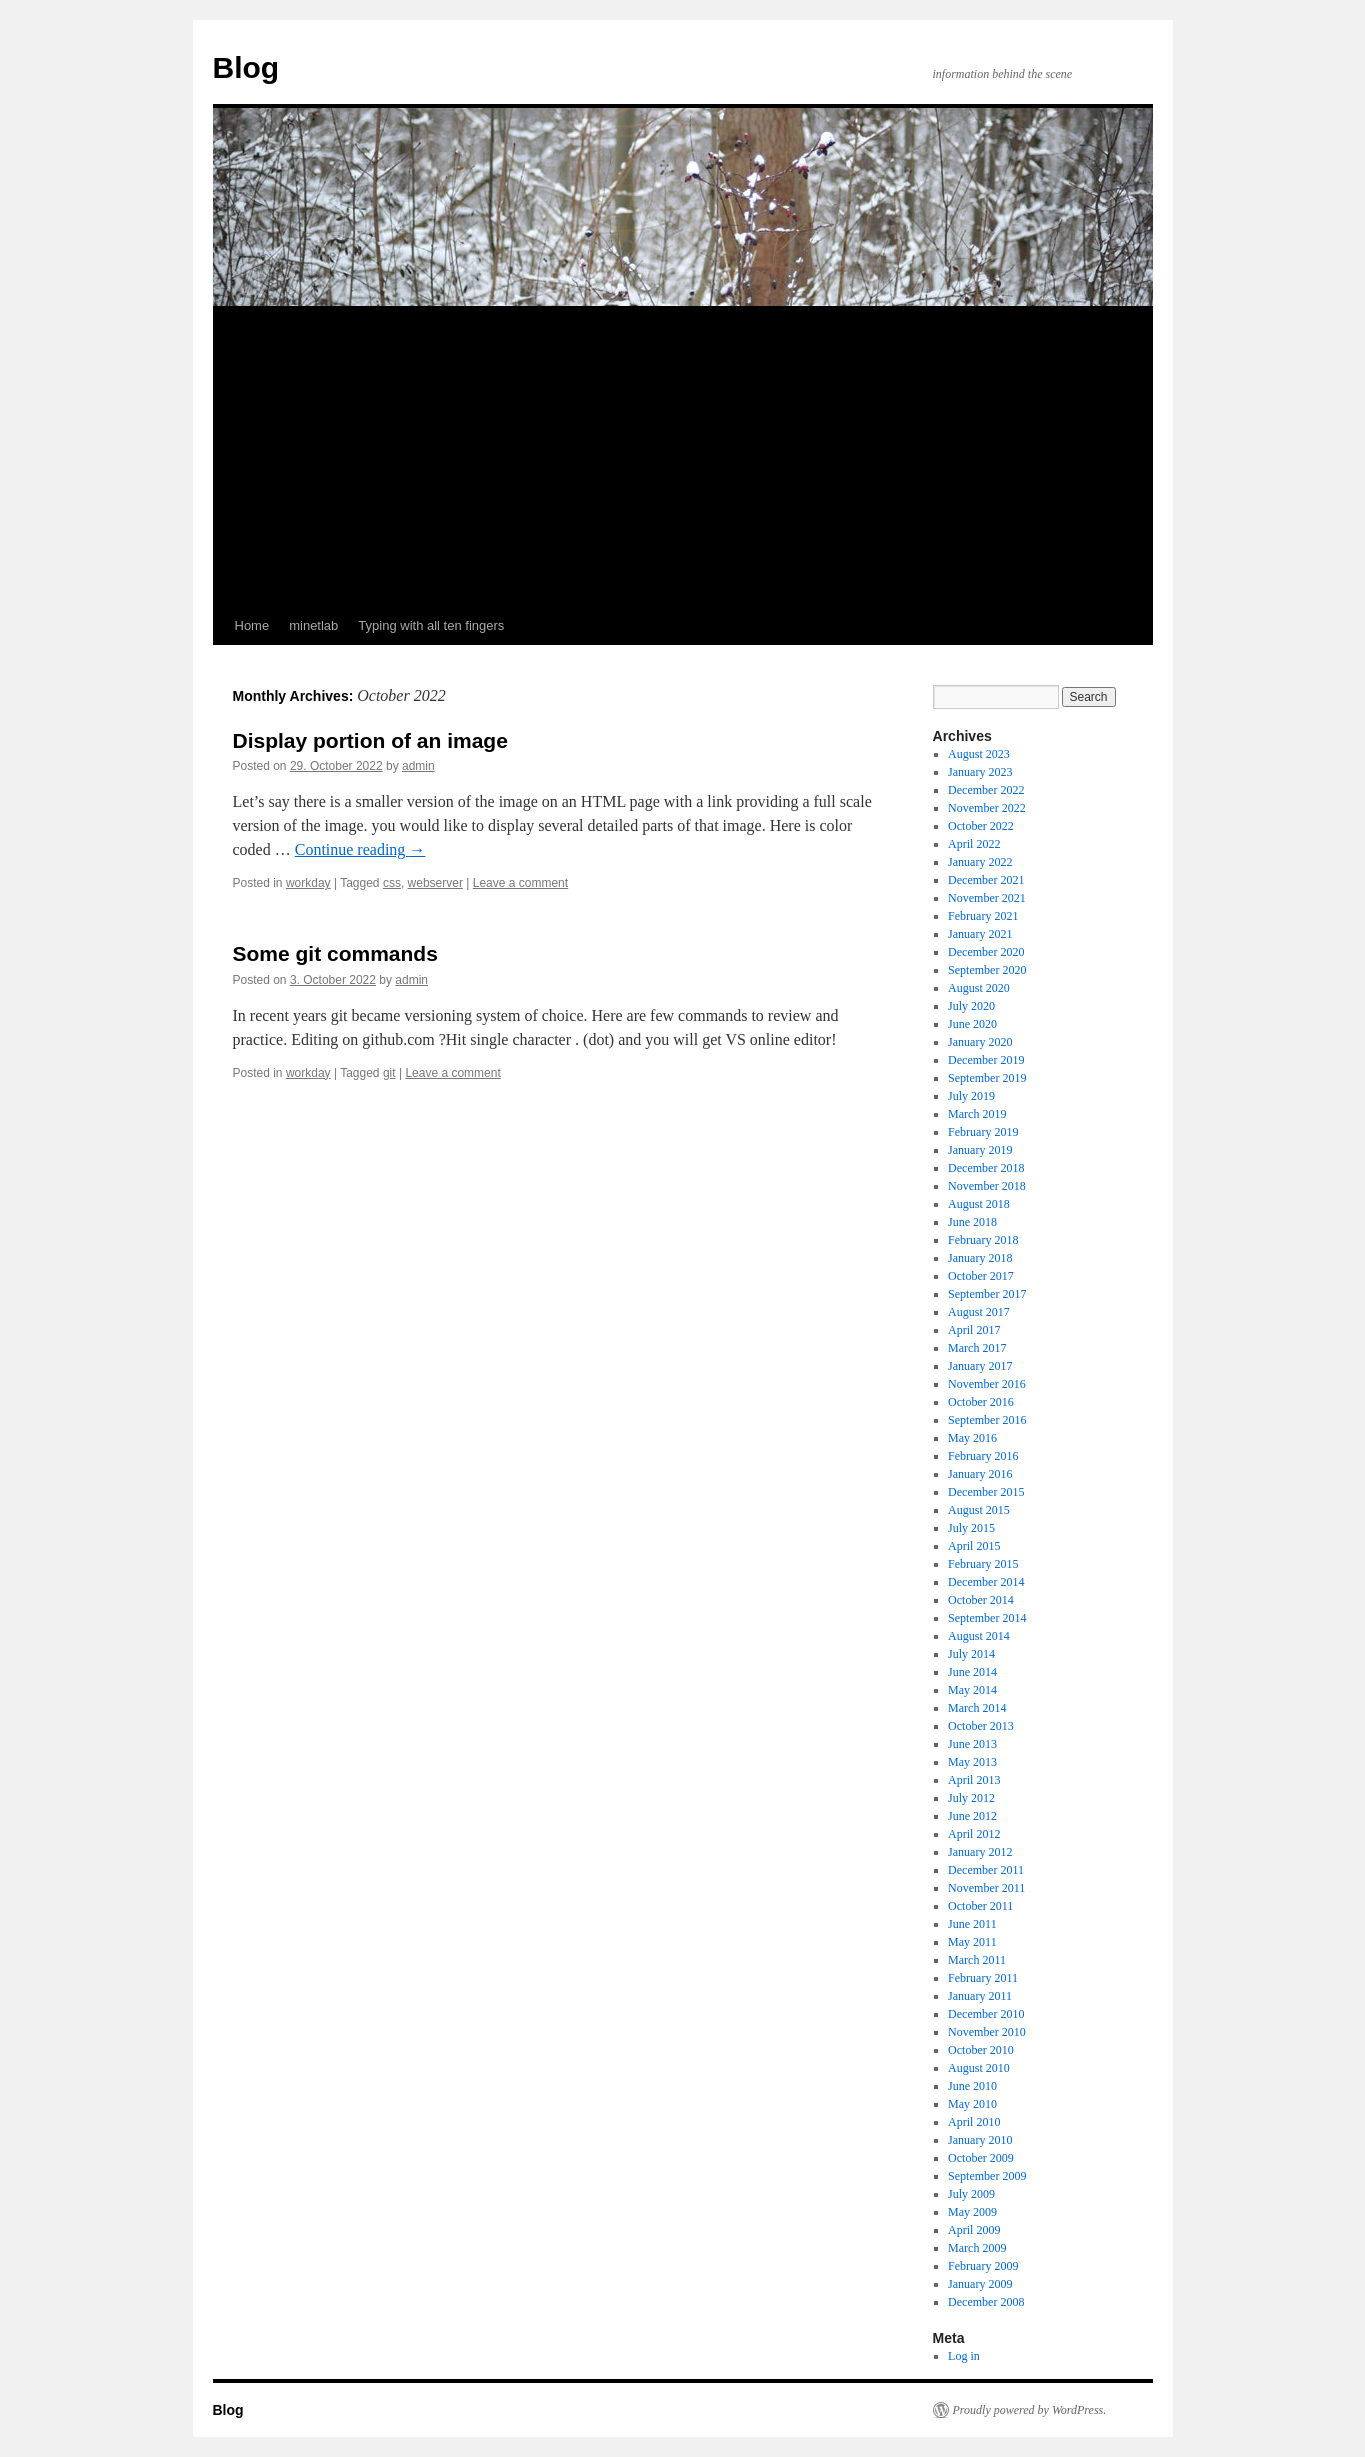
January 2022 (980, 862)
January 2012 (980, 1852)
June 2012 (972, 1816)
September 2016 (987, 1420)
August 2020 (979, 988)
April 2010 (974, 2122)
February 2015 (983, 1564)
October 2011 (980, 1906)
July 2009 (971, 2194)
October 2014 (981, 1600)
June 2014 (972, 1672)
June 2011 (972, 1924)
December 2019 (986, 1060)
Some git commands (335, 953)
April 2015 (974, 1546)
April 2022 (974, 844)
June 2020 (972, 1024)
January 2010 (980, 2140)
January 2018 (980, 1258)
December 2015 (986, 1492)
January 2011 (980, 1996)
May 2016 (972, 1438)
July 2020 (971, 1006)
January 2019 (980, 1150)
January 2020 (980, 1042)
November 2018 (987, 1186)
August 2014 (979, 1636)
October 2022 (981, 826)
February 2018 (983, 1240)
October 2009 (981, 2158)
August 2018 (979, 1204)
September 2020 (987, 970)
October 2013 (981, 1726)
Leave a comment (520, 883)
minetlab (313, 625)
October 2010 (981, 2050)
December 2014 (986, 1582)
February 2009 (983, 2266)
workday (308, 883)
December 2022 (986, 790)
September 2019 (987, 1078)
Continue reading (360, 849)
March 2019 (977, 1114)
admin (418, 766)
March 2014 (977, 1708)
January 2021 (980, 934)
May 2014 (972, 1690)
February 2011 (983, 1978)
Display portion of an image (370, 740)
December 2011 (986, 1870)
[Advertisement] (683, 457)
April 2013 (974, 1780)
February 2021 (983, 916)
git (389, 1073)
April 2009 (974, 2230)
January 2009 (980, 2284)
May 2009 (972, 2212)
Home (252, 625)
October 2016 (981, 1402)
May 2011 (972, 1942)
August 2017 (979, 1312)
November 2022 (987, 808)
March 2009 (977, 2248)
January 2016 (980, 1474)
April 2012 (974, 1834)
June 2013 (972, 1744)
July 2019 (971, 1096)
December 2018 (986, 1168)
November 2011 (986, 1888)
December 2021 (986, 880)
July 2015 (971, 1528)
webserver (435, 883)
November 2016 (987, 1384)
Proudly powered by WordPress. (1030, 2410)
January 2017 (980, 1366)
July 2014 (971, 1654)
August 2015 (979, 1510)
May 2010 (972, 2104)
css (392, 883)
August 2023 (979, 754)
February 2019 (983, 1132)
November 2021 (987, 898)
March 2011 (977, 1960)
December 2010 (986, 2014)
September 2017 (987, 1294)
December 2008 (986, 2302)
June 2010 (972, 2086)
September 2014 (987, 1618)
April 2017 (974, 1330)
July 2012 (971, 1798)
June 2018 (972, 1222)
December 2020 (986, 952)
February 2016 (983, 1456)
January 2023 (980, 772)
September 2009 (987, 2176)
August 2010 (979, 2068)
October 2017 (981, 1276)
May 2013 (972, 1762)
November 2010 (987, 2032)
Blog (246, 67)
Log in (964, 2356)
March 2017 (977, 1348)
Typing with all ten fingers (431, 625)
